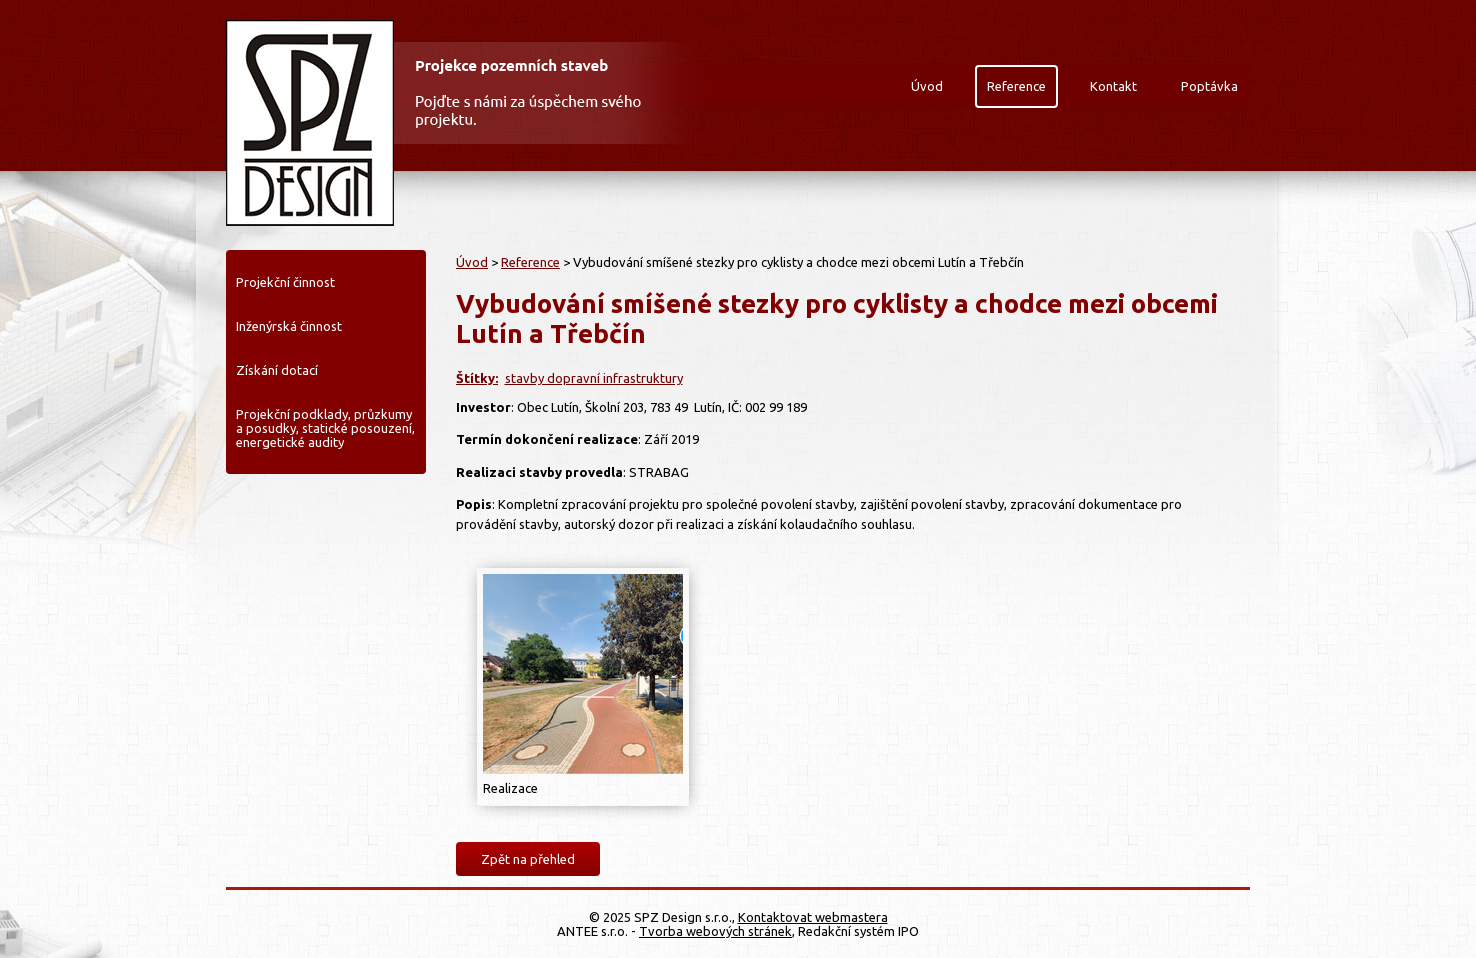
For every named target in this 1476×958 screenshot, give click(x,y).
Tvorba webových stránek (715, 931)
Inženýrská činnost (289, 326)
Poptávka (1209, 86)
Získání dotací (277, 370)
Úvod (927, 86)
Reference (1016, 86)
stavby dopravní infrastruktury (594, 378)
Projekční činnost (285, 282)
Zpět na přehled (528, 859)
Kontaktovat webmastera (813, 917)
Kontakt (1113, 86)
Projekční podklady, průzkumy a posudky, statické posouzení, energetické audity (325, 428)
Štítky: (477, 378)
